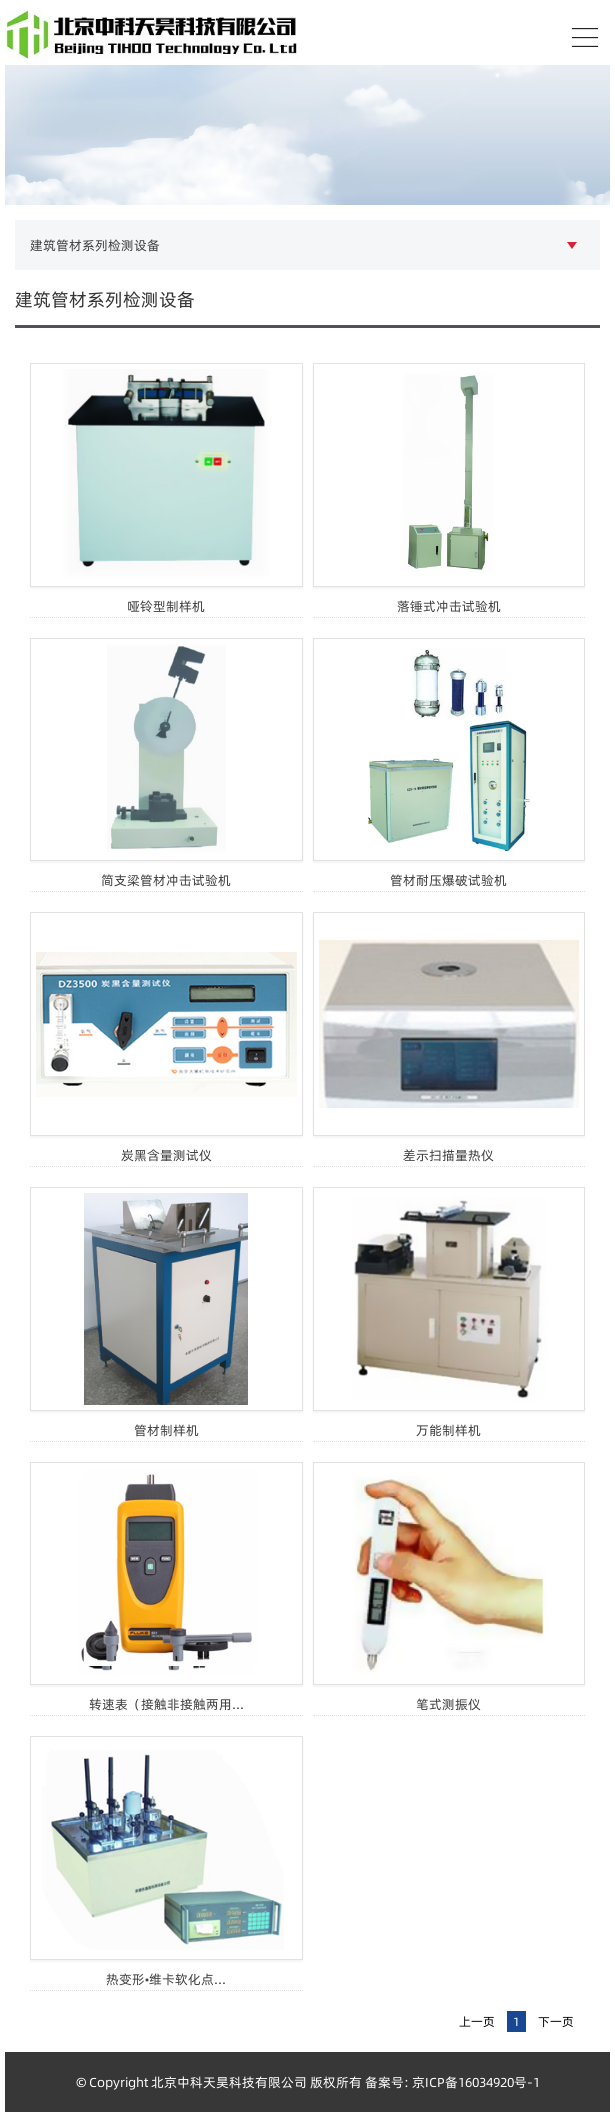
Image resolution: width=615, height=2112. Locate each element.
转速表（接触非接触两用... (166, 1704)
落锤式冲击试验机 (449, 606)
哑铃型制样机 (166, 606)
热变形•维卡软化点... (166, 1979)
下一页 (556, 2021)
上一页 (477, 2021)
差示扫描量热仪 (448, 1155)
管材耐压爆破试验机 (448, 880)
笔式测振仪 (448, 1704)
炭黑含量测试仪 (166, 1155)
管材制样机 (166, 1430)
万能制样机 (448, 1430)
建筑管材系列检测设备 (95, 245)
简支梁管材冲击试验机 (166, 880)
